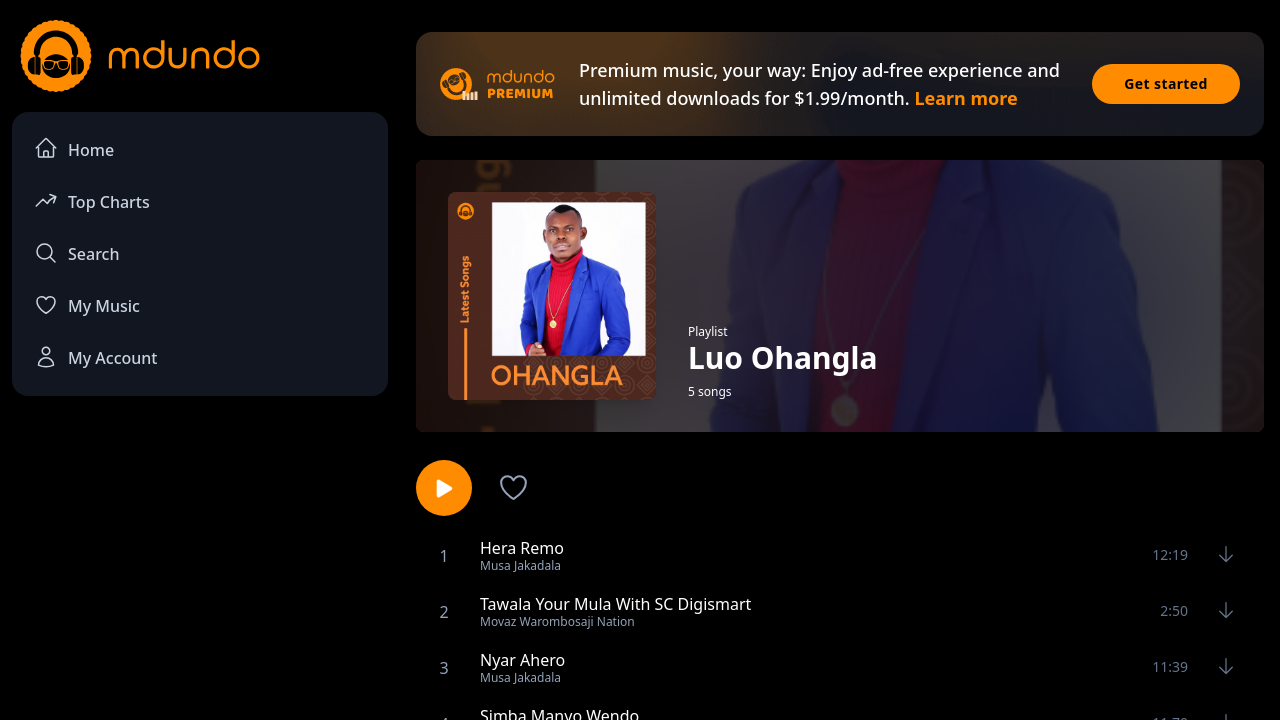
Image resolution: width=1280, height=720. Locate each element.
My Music (87, 305)
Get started (1166, 83)
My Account (95, 357)
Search (76, 253)
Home (74, 148)
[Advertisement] (200, 576)
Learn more (965, 98)
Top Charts (92, 200)
